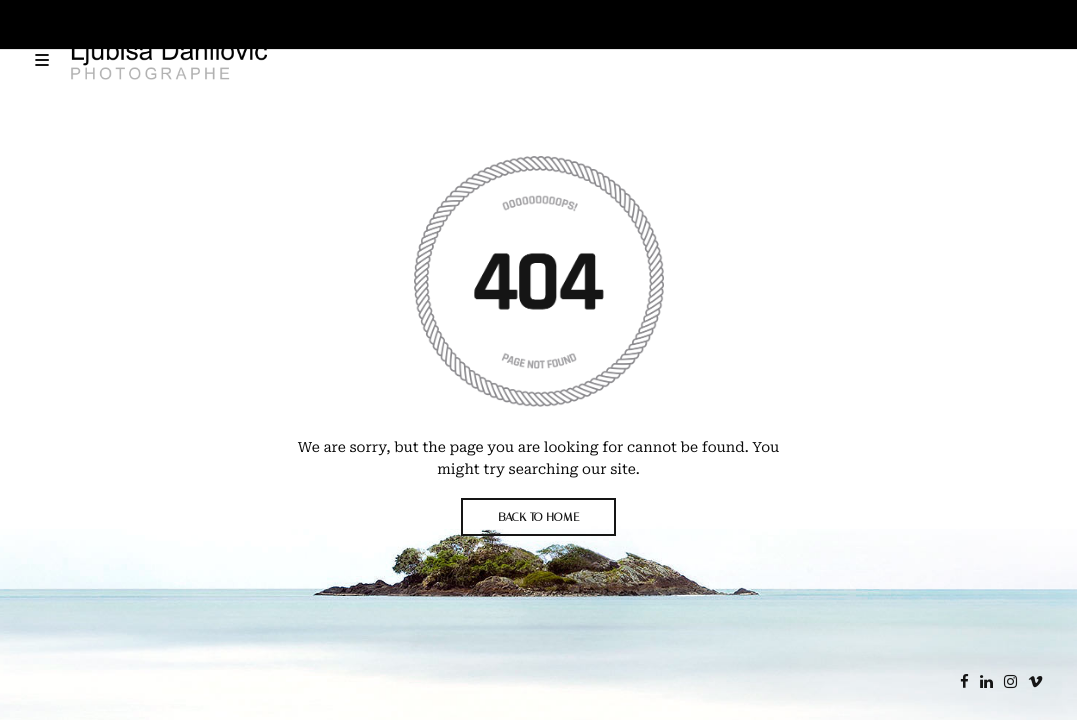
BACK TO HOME (538, 517)
